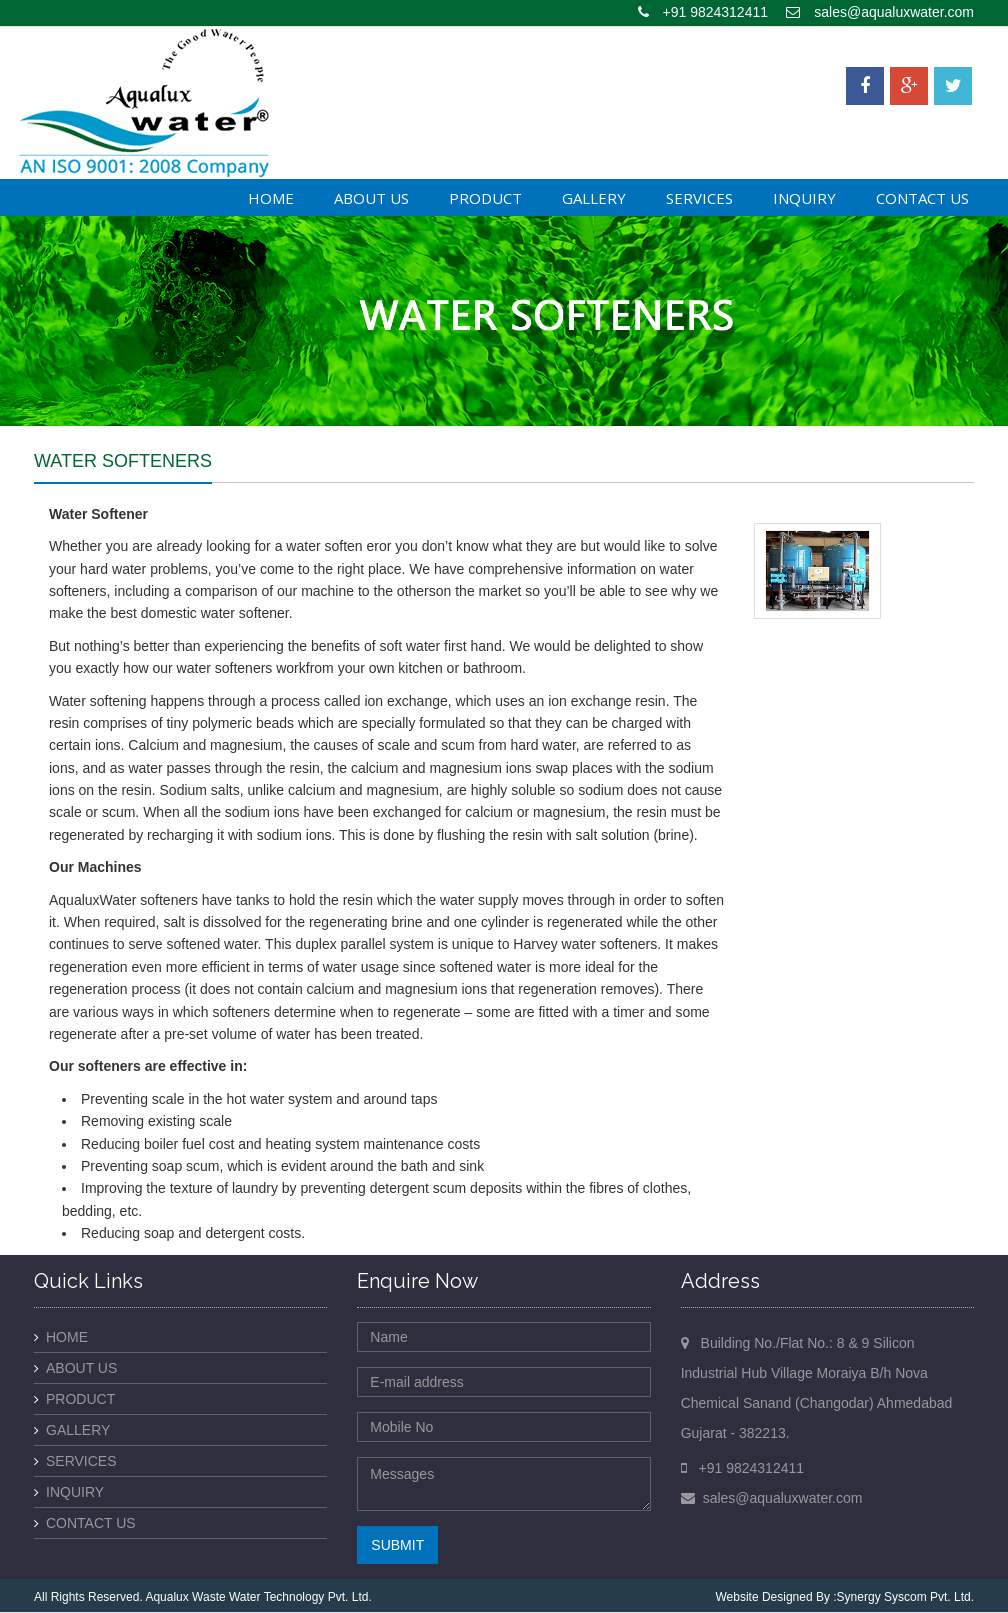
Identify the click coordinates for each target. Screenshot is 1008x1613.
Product (485, 198)
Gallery (594, 198)
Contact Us (922, 198)
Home (271, 198)
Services (699, 198)
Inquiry (804, 198)
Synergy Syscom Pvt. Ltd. (905, 1597)
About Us (371, 198)
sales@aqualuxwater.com (894, 12)
